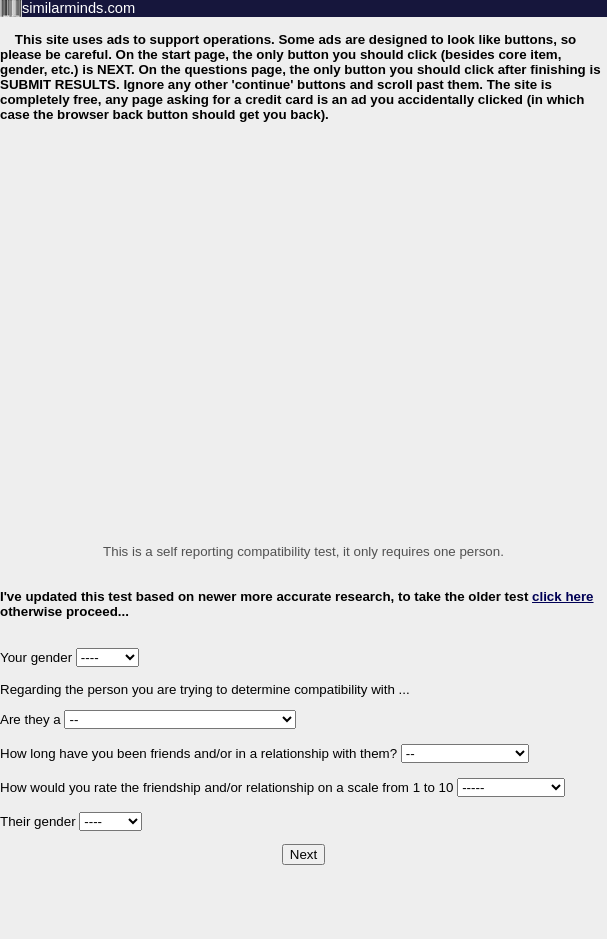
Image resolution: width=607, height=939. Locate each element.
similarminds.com (78, 8)
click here (563, 596)
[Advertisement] (189, 326)
